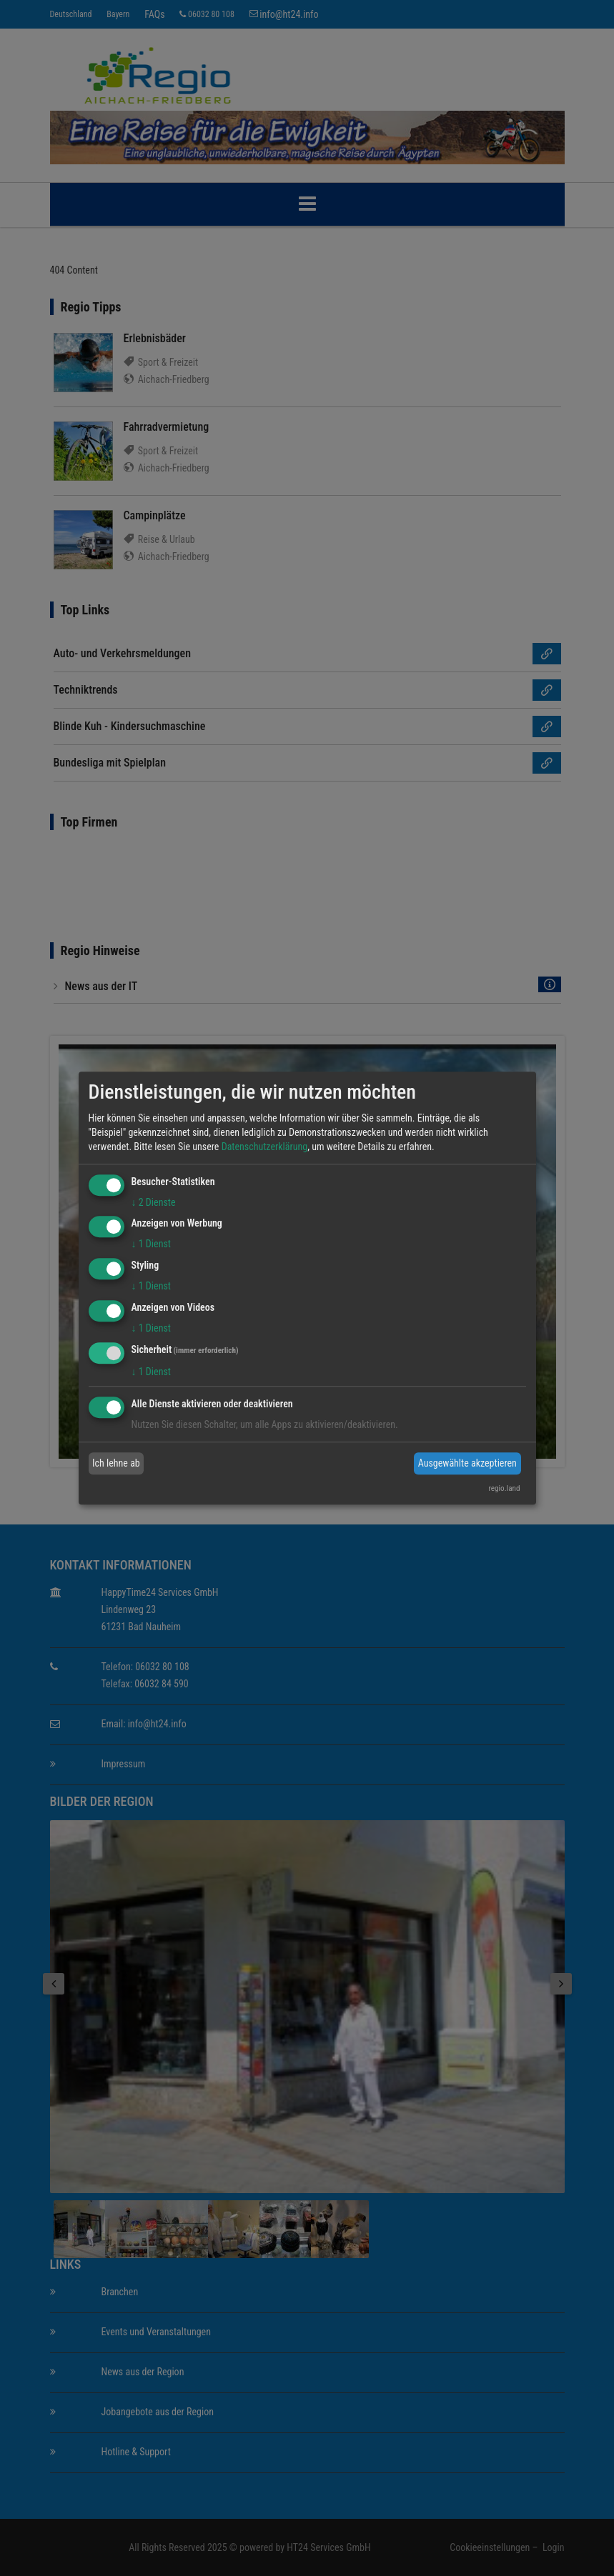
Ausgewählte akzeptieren (467, 1463)
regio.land (504, 1488)
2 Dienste (154, 1202)
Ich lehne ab (116, 1463)
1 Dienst (151, 1244)
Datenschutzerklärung (265, 1146)
